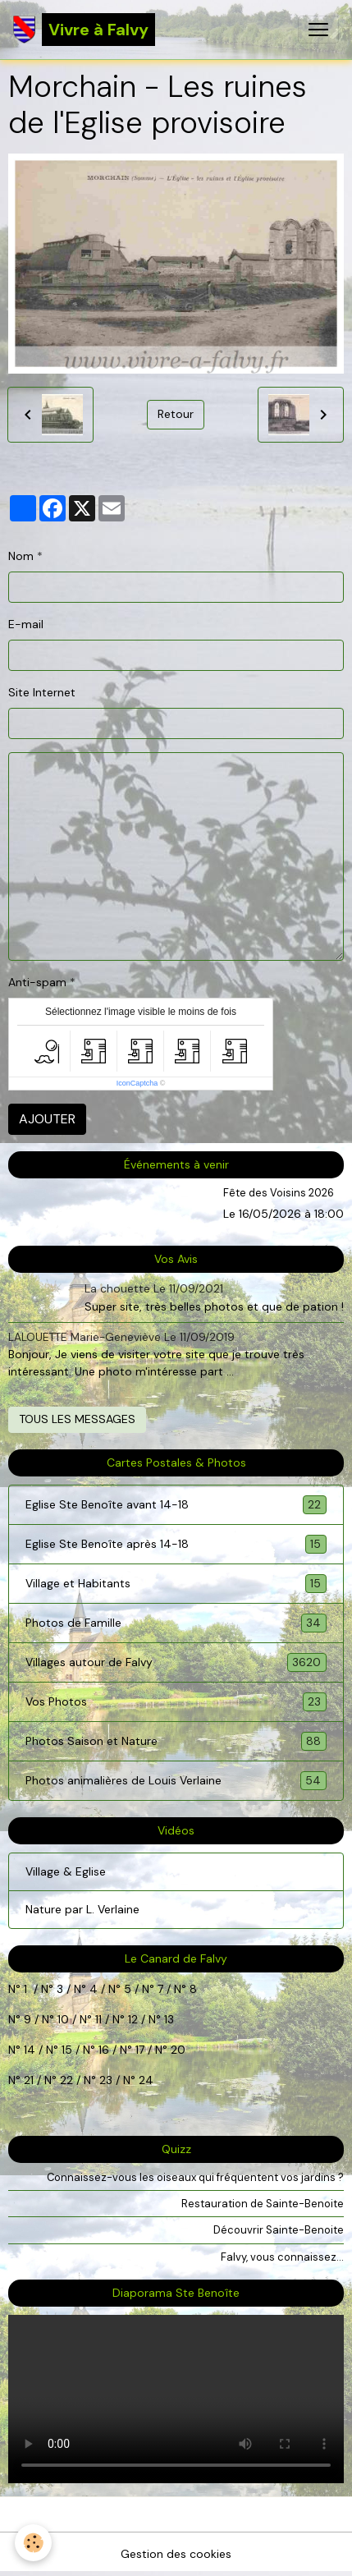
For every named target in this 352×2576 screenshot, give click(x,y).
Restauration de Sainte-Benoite (262, 2204)
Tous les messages (77, 1419)
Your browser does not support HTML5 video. (176, 2399)
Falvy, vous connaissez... (282, 2257)
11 (97, 2019)
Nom (21, 556)
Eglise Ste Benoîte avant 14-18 (176, 1504)
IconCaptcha (137, 1083)
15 (66, 2049)
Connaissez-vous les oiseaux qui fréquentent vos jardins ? (195, 2177)
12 (134, 2019)
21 (30, 2080)
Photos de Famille (176, 1623)
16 (103, 2049)
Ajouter (47, 1118)
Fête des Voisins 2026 (278, 1193)
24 (144, 2080)
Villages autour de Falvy (176, 1662)
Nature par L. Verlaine (82, 1909)
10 (61, 2019)
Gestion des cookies (176, 2553)
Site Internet (41, 692)
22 (65, 2080)
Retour (176, 413)
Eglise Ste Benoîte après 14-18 (176, 1544)
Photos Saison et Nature (176, 1741)
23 (105, 2080)
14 (29, 2049)
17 (139, 2049)
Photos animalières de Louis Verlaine (176, 1780)
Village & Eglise (65, 1871)
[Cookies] (33, 2542)
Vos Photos (176, 1701)
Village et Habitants (176, 1583)
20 (176, 2049)
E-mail (25, 624)
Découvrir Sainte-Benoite (278, 2230)
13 (169, 2019)
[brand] (84, 29)
